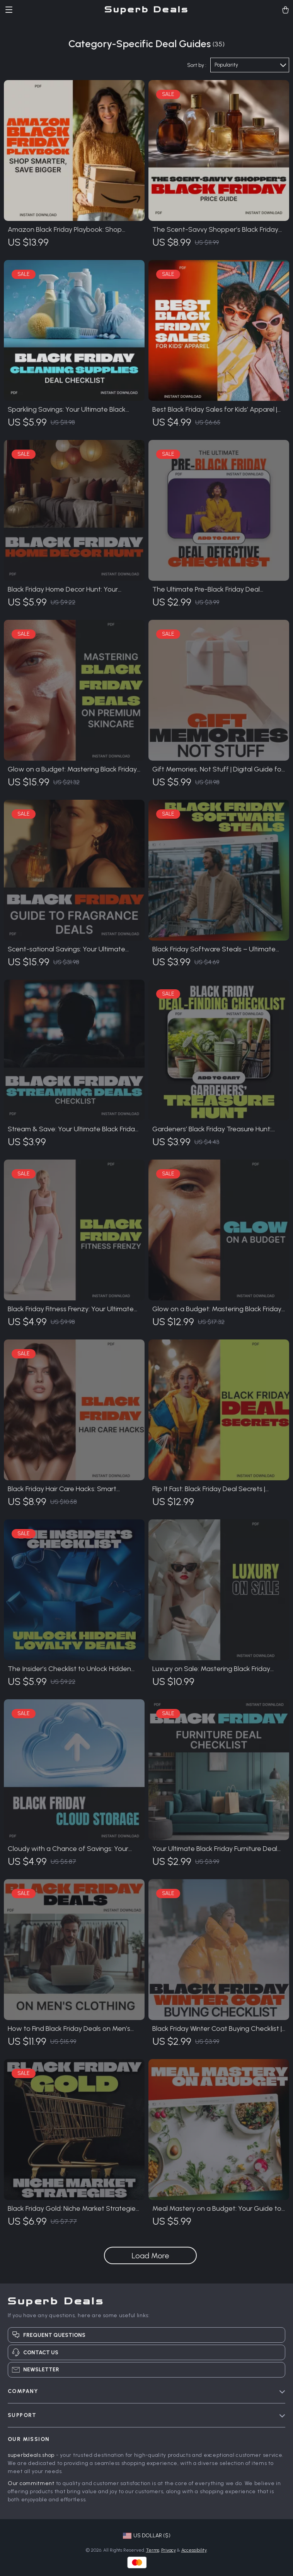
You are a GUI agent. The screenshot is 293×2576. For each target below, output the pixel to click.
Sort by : (196, 65)
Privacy (168, 2550)
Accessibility (194, 2550)
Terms (152, 2550)
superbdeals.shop (31, 2455)
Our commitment (31, 2483)
